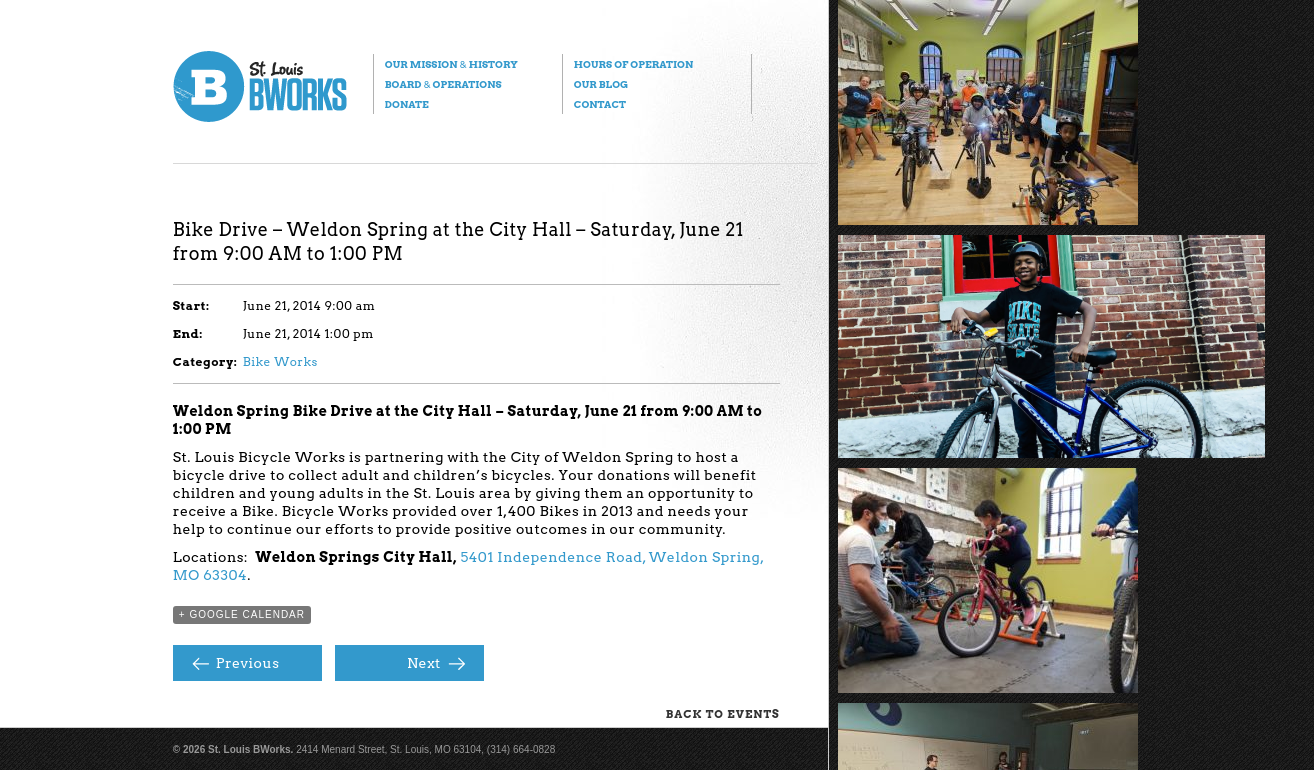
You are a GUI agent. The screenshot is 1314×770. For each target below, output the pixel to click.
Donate (407, 104)
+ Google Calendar (242, 614)
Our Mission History (451, 64)
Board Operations (443, 84)
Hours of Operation (633, 64)
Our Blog (601, 84)
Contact (600, 104)
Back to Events (723, 714)
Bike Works (280, 361)
